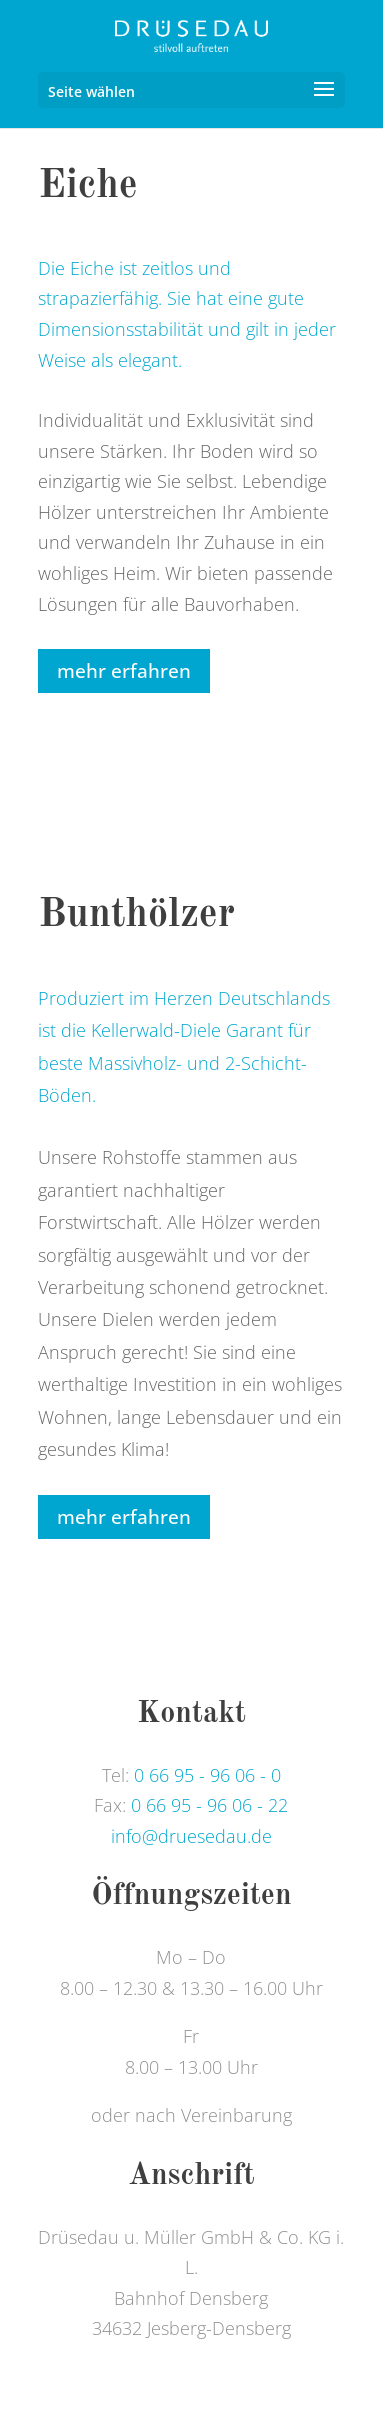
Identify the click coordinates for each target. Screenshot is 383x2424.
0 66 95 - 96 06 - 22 (209, 1805)
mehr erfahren (124, 671)
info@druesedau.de (191, 1836)
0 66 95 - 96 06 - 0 (207, 1775)
